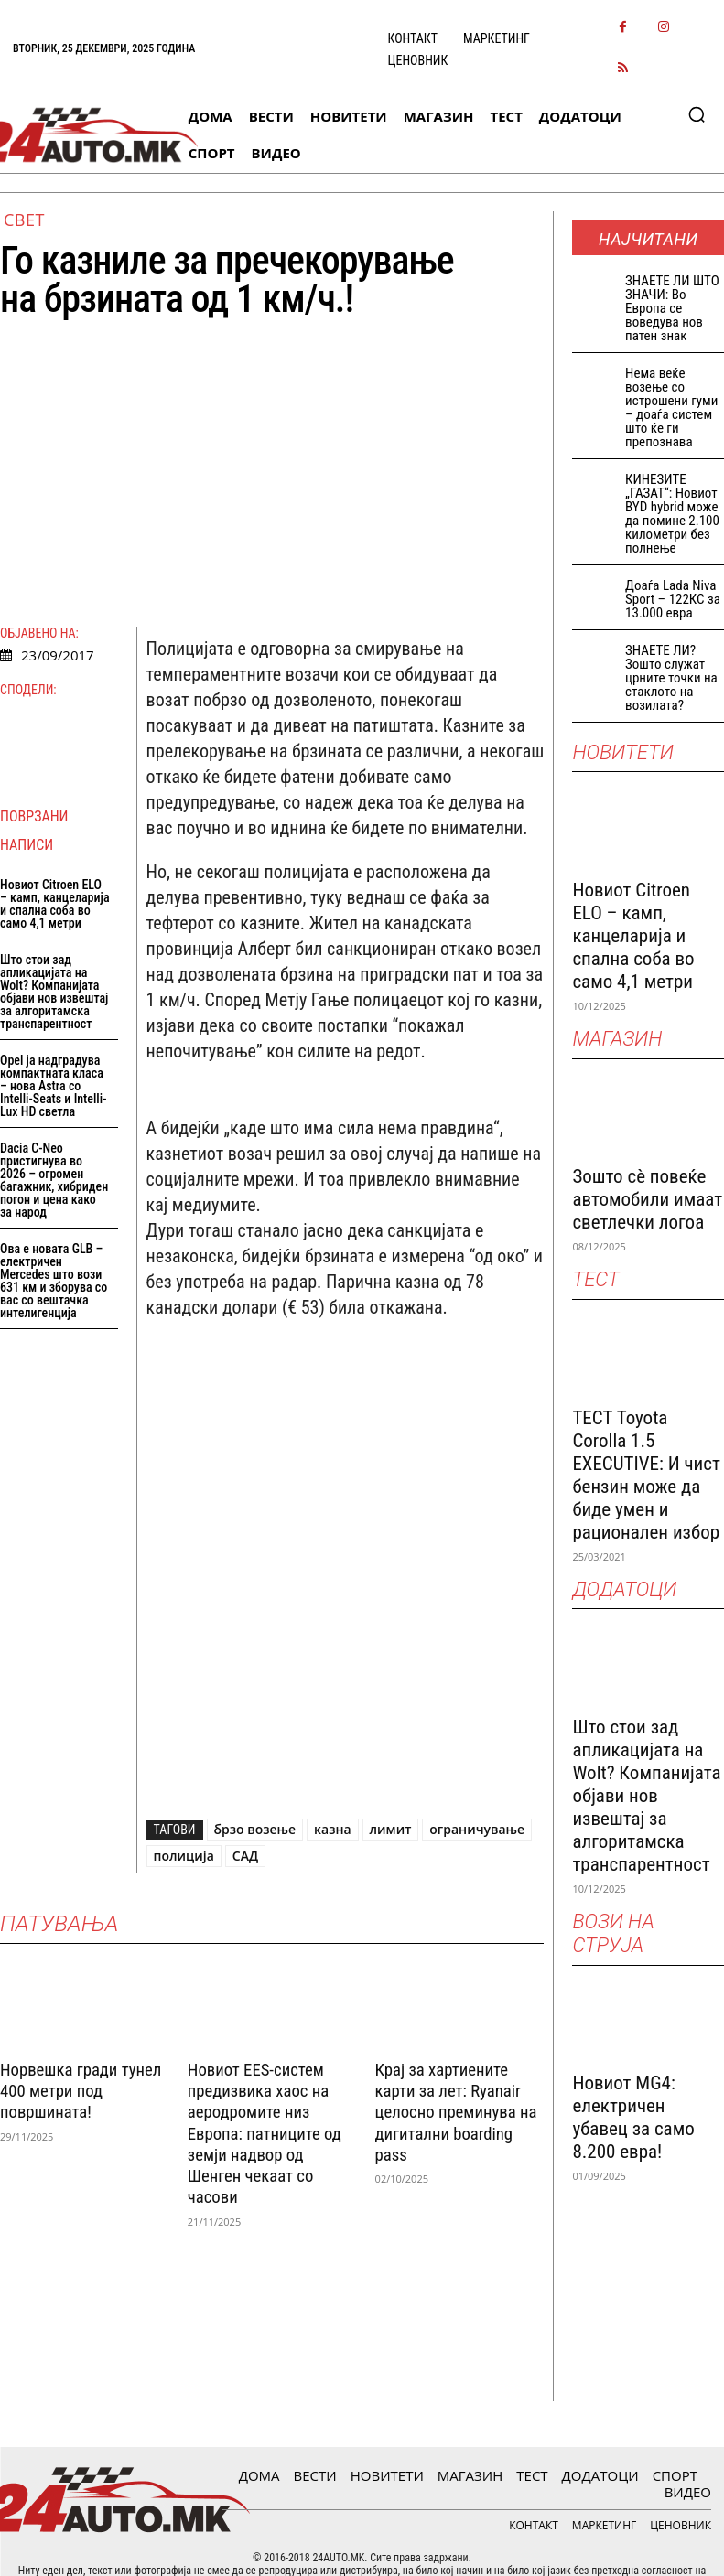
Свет (24, 219)
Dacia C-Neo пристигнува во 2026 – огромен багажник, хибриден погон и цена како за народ (54, 1180)
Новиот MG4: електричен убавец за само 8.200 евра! (633, 2117)
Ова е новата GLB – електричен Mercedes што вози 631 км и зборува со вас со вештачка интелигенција (53, 1280)
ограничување (476, 1829)
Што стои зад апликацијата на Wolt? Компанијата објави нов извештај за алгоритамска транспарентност (54, 991)
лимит (391, 1829)
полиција (184, 1855)
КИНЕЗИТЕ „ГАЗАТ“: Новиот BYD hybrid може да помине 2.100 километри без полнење (672, 513)
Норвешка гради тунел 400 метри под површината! (73, 2087)
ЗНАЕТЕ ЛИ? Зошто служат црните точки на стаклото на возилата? (671, 678)
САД (245, 1855)
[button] (696, 114)
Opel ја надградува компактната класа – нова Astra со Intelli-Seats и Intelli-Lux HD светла (53, 1086)
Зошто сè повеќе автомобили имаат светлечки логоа (647, 1199)
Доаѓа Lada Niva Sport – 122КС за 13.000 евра (672, 599)
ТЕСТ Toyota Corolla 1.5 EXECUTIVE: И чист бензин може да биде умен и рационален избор (646, 1475)
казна (332, 1829)
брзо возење (255, 1829)
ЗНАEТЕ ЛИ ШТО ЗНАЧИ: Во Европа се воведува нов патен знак (672, 308)
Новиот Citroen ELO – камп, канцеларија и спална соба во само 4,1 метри (55, 903)
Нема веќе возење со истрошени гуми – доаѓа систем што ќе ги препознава (671, 407)
